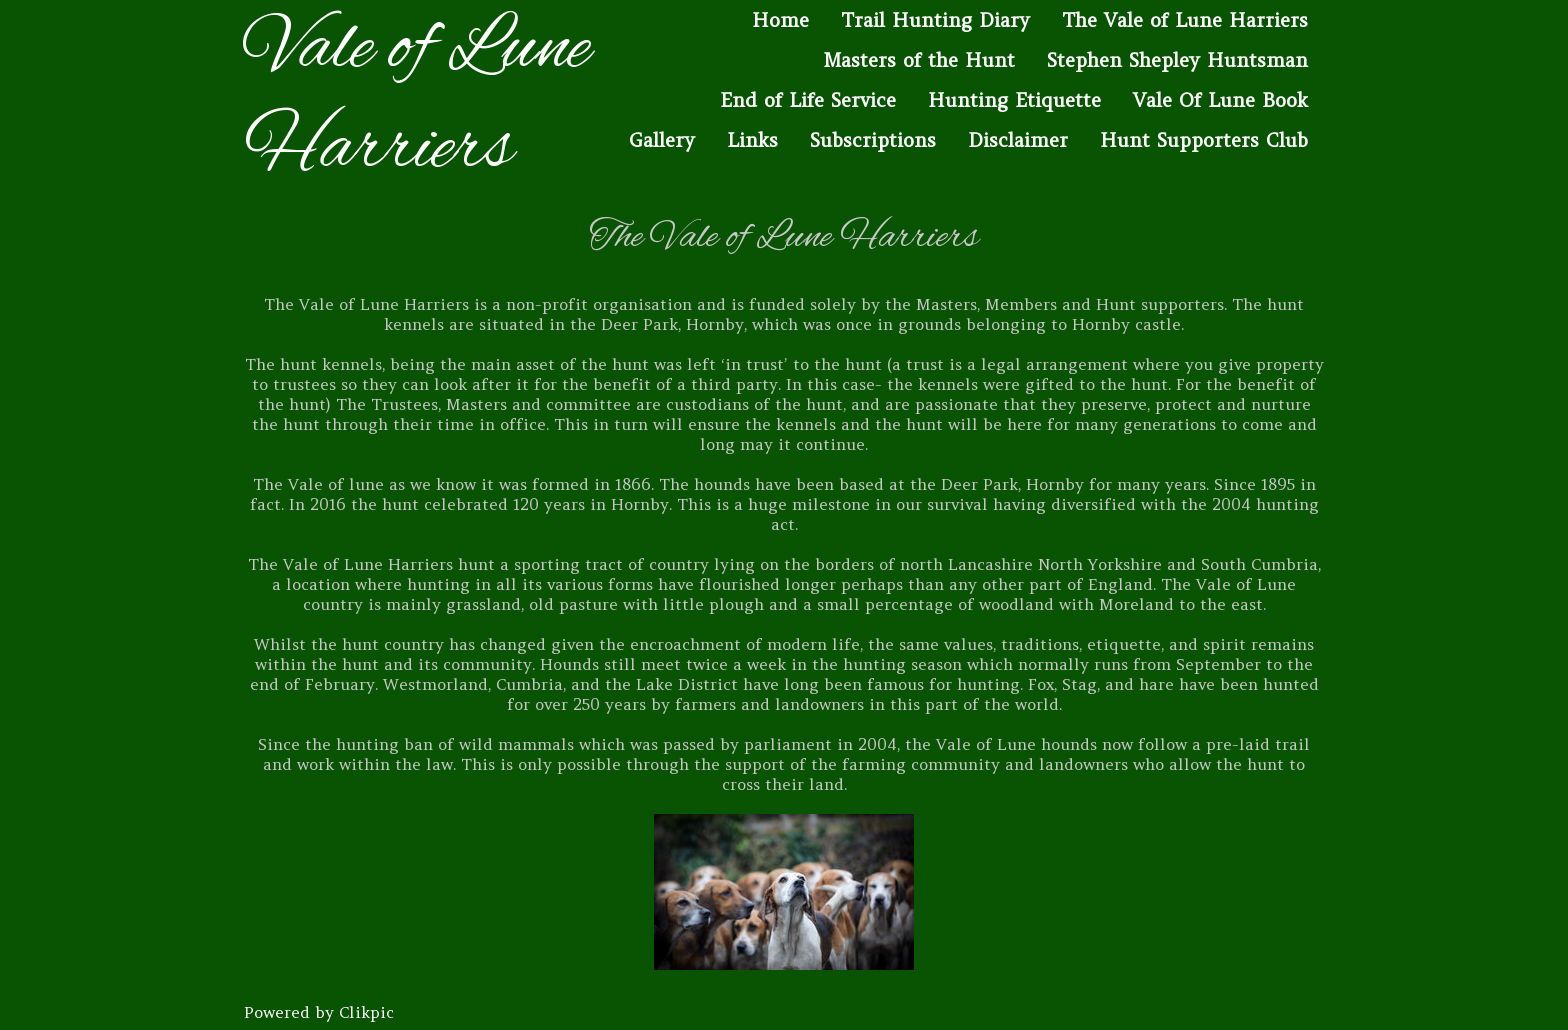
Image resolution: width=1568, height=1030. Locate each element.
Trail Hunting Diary (935, 20)
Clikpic (366, 1012)
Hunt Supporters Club (1204, 140)
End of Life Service (808, 100)
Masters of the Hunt (919, 60)
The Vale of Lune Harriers (1185, 20)
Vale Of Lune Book (1220, 100)
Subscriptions (873, 140)
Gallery (662, 140)
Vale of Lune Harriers (417, 100)
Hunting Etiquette (1014, 100)
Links (752, 140)
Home (780, 20)
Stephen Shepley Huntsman (1177, 60)
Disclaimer (1018, 140)
